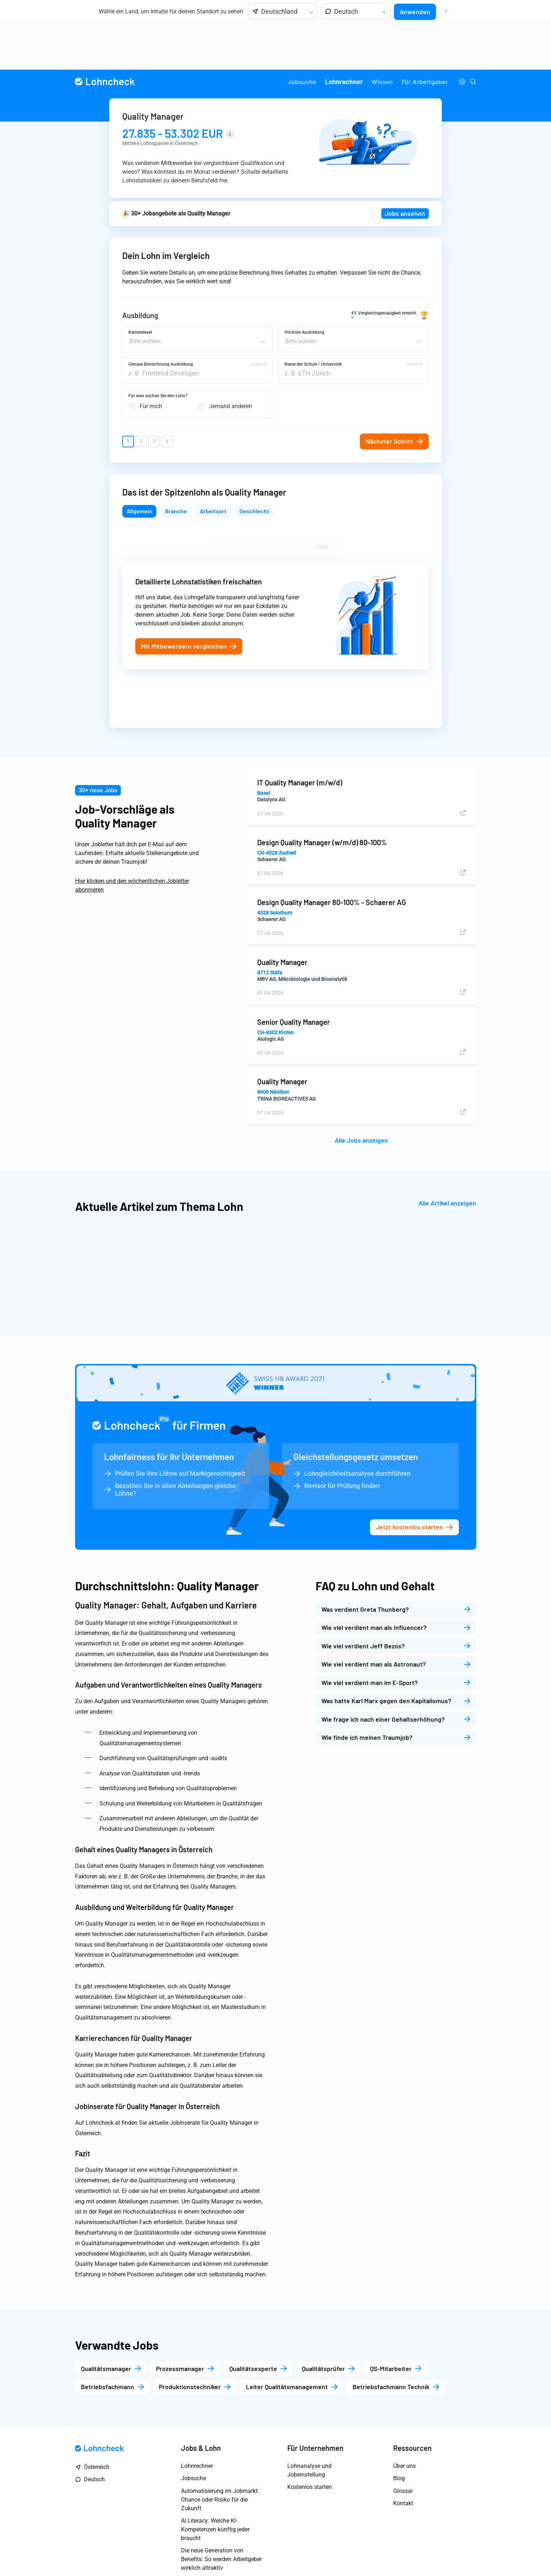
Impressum (246, 2553)
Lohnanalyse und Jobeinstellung (309, 2427)
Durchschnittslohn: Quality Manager (167, 1543)
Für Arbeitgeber (425, 36)
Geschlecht (254, 466)
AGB (470, 2553)
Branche (176, 466)
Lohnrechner (344, 36)
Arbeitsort (213, 466)
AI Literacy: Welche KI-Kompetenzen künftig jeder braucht (215, 2486)
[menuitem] (302, 36)
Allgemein (139, 466)
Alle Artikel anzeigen (447, 1159)
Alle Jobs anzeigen (361, 1097)
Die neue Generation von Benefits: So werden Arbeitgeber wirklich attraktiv (221, 2516)
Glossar (403, 2447)
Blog (399, 2435)
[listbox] (282, 12)
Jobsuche (302, 36)
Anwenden (415, 12)
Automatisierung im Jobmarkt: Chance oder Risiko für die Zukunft (220, 2456)
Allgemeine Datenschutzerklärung (315, 2553)
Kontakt (403, 2460)
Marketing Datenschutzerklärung (411, 2553)
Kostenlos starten (309, 2444)
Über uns (404, 2423)
